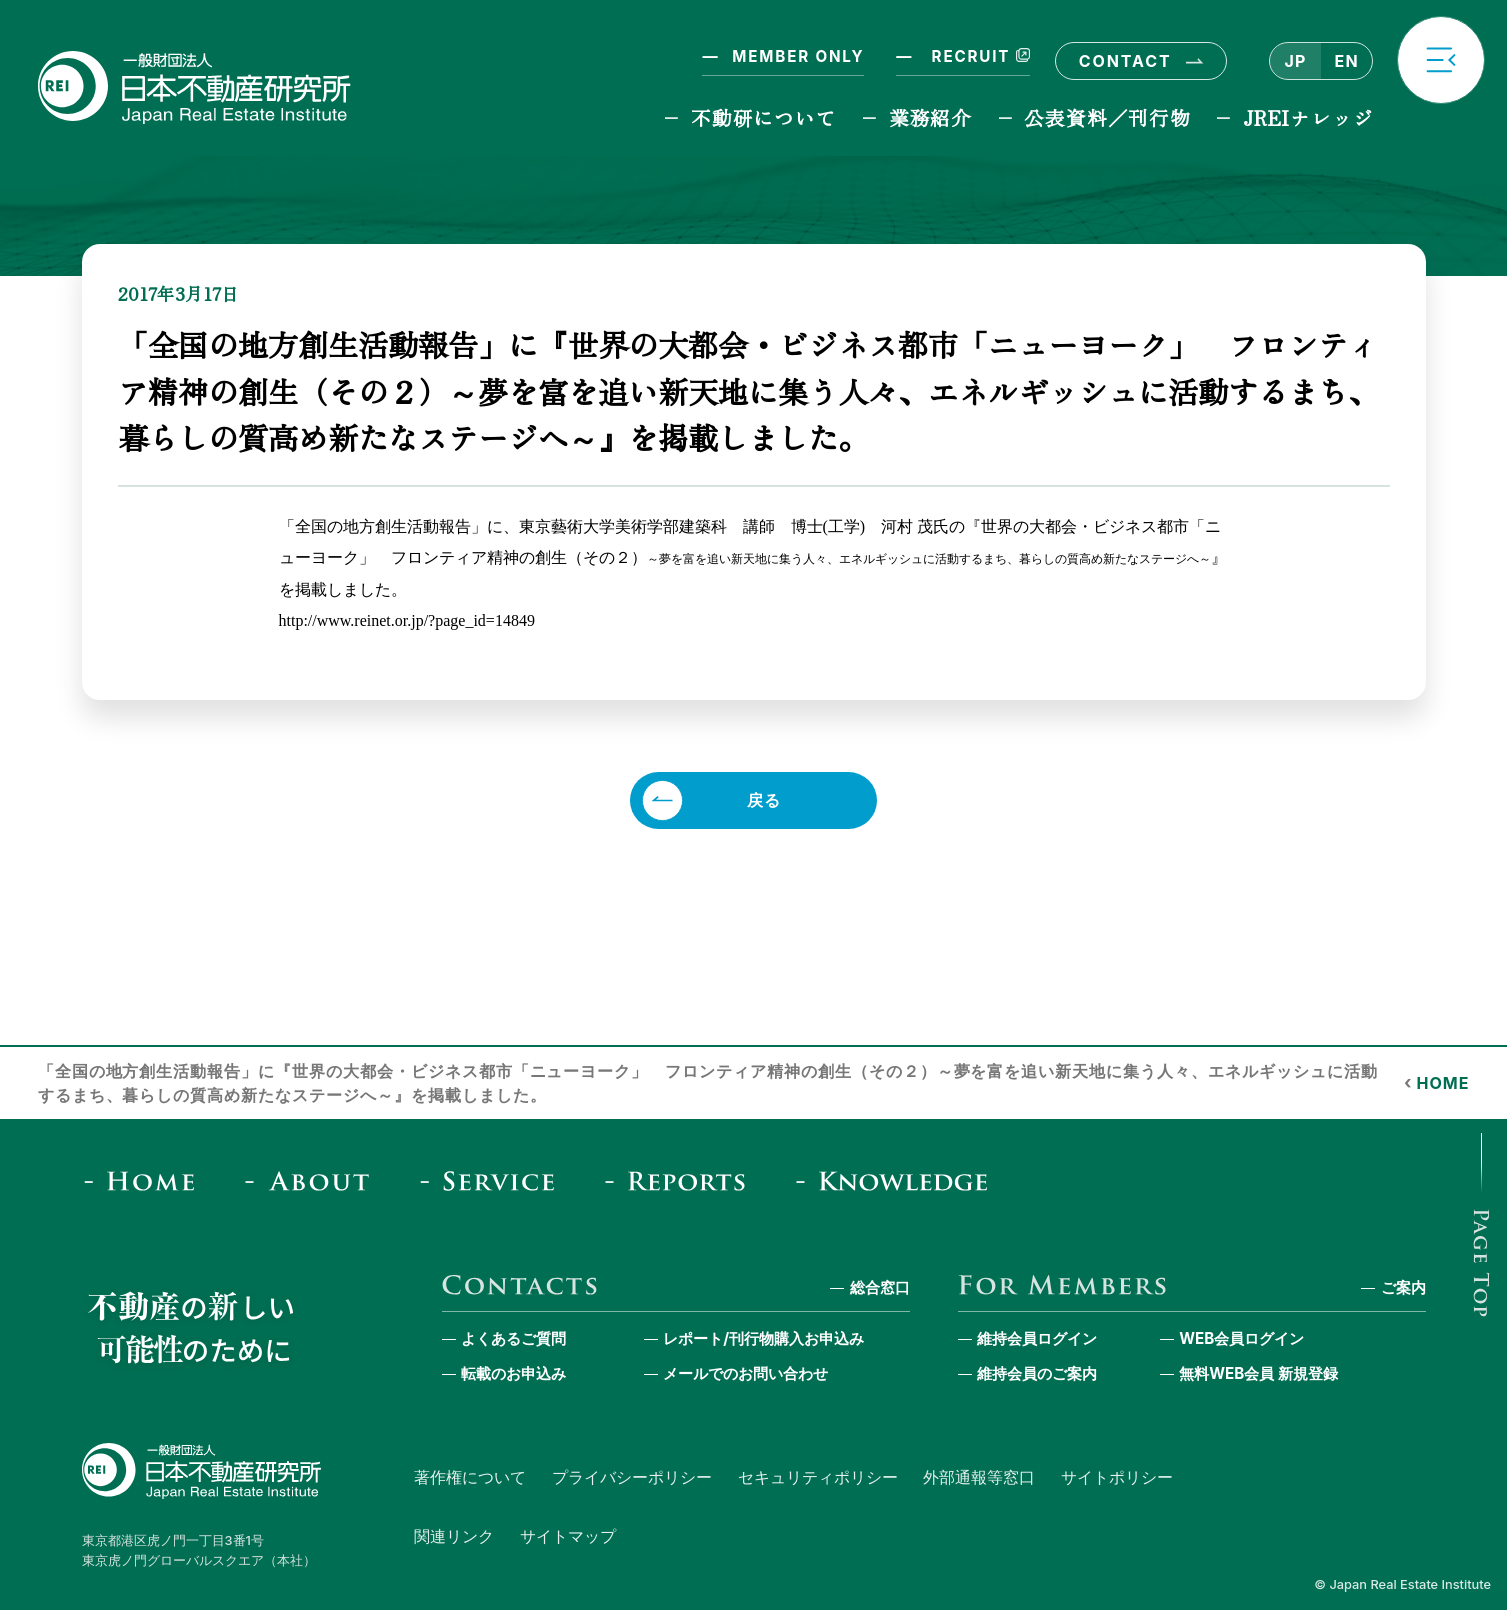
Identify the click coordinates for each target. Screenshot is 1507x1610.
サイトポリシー (1117, 1477)
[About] (313, 1180)
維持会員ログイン (1037, 1338)
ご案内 (1403, 1287)
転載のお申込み (513, 1373)
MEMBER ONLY (798, 56)
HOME (1443, 1083)
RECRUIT (978, 56)
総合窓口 (880, 1287)
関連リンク (454, 1536)
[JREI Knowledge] (898, 1180)
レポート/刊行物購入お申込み (763, 1338)
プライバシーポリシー (632, 1477)
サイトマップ (568, 1536)
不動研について (763, 117)
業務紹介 (930, 117)
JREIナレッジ (1308, 117)
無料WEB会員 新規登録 (1258, 1373)
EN (1346, 61)
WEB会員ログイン (1241, 1338)
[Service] (493, 1180)
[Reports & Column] (681, 1180)
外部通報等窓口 (979, 1477)
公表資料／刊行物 (1107, 117)
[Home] (146, 1180)
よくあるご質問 (513, 1338)
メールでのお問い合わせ (745, 1373)
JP (1295, 61)
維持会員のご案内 (1037, 1373)
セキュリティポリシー (818, 1477)
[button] (1441, 60)
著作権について (470, 1477)
